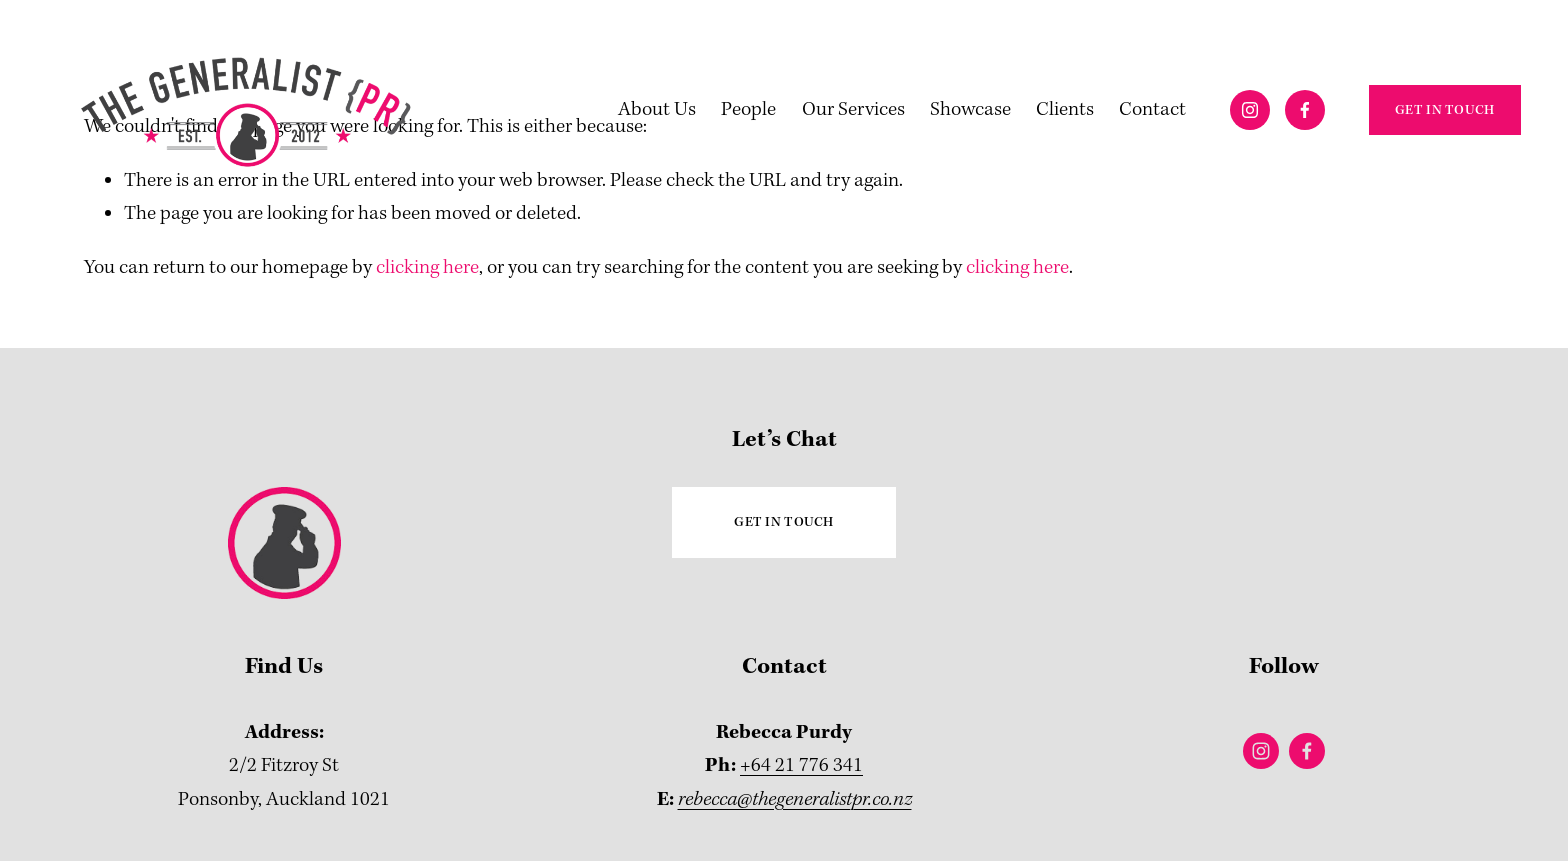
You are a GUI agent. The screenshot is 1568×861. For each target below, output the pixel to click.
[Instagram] (1250, 110)
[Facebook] (1305, 110)
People (748, 109)
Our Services (853, 109)
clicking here (427, 267)
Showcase (970, 109)
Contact (1152, 109)
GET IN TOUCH (1444, 110)
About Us (657, 109)
